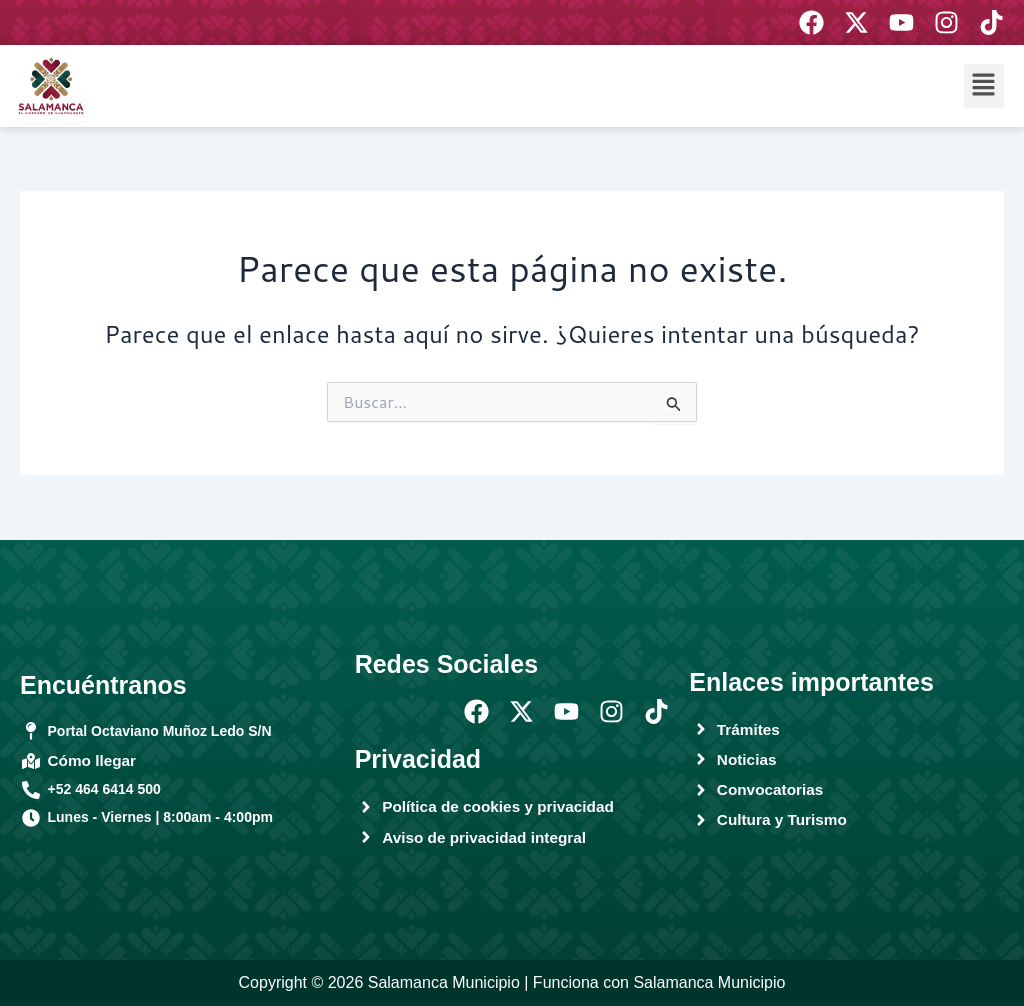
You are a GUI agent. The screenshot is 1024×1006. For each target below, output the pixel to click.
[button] (984, 85)
